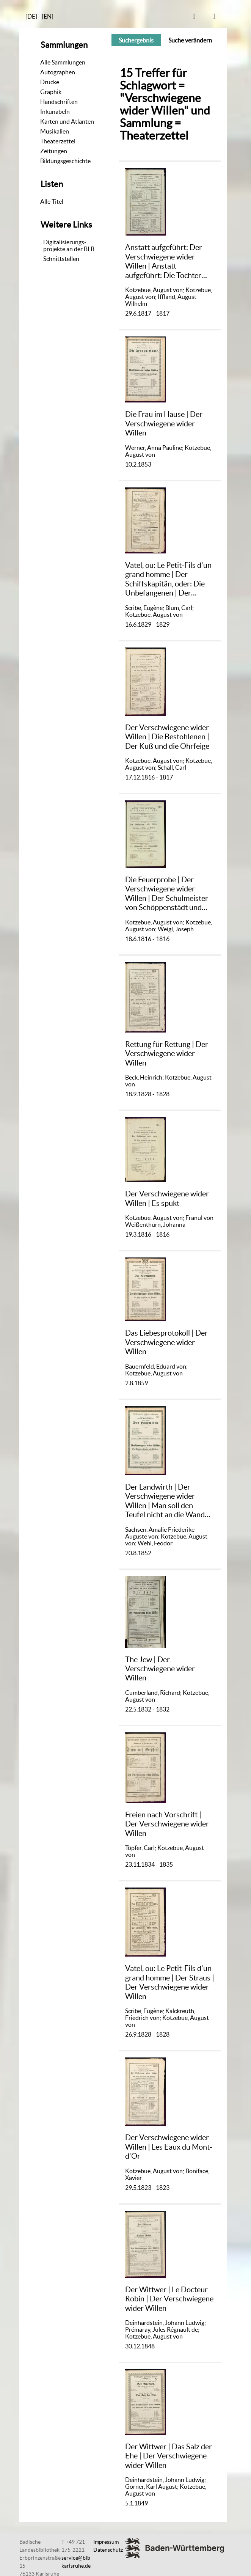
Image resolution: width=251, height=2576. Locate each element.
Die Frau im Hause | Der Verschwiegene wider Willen (163, 423)
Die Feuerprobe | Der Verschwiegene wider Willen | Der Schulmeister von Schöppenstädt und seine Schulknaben (166, 893)
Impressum (106, 2542)
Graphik (50, 91)
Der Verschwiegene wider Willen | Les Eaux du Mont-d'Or (168, 2146)
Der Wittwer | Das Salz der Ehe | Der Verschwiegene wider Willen (168, 2455)
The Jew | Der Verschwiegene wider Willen (160, 1668)
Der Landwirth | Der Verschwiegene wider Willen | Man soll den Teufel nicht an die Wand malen (165, 1501)
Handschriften (59, 101)
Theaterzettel (57, 141)
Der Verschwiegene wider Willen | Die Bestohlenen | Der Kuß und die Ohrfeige (167, 736)
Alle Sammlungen (62, 62)
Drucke (49, 82)
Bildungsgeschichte (65, 160)
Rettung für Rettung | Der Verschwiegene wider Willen (166, 1053)
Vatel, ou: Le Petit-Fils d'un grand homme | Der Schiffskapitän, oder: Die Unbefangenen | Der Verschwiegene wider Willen (168, 579)
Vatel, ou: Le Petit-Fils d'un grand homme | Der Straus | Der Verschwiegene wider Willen (169, 1982)
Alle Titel (51, 201)
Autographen (57, 72)
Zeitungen (53, 151)
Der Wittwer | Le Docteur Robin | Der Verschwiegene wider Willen (169, 2298)
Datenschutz (108, 2550)
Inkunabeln (55, 111)
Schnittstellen (61, 258)
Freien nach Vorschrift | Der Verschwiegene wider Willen (167, 1823)
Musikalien (54, 131)
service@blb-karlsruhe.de (76, 2562)
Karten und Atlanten (67, 121)
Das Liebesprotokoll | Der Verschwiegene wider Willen (166, 1342)
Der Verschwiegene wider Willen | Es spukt (167, 1198)
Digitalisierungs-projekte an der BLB (68, 245)
